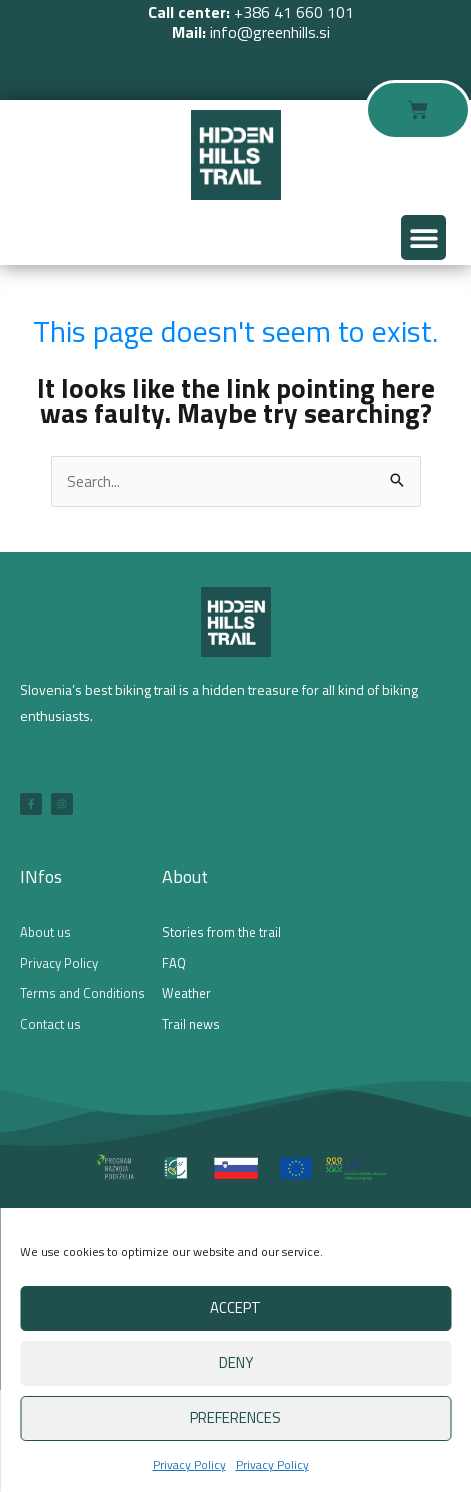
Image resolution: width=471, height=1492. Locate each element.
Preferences (235, 1417)
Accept (235, 1307)
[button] (423, 237)
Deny (236, 1362)
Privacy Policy (189, 1464)
